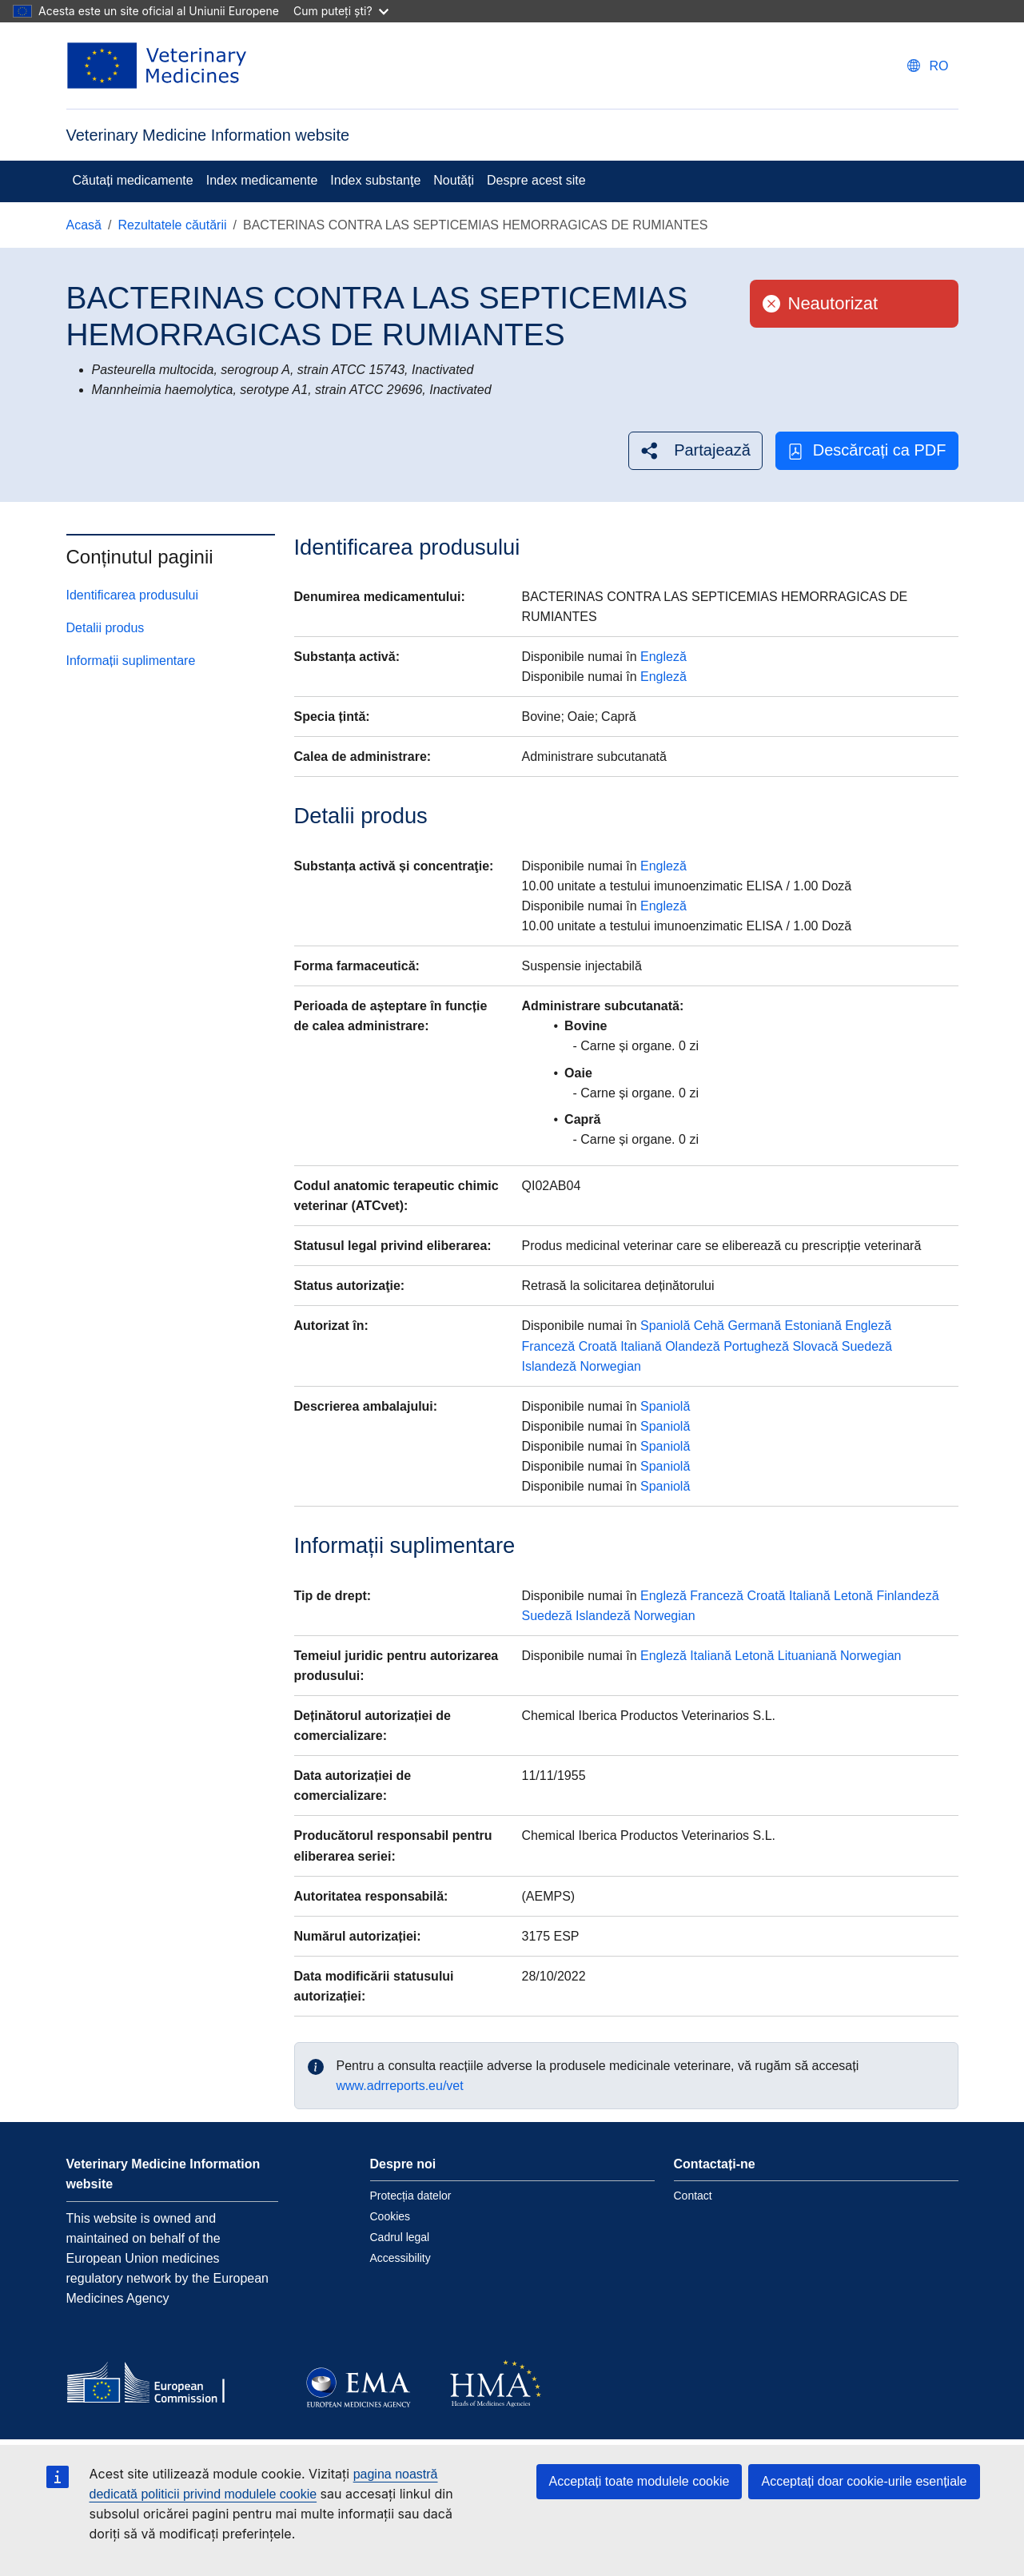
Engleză (663, 656)
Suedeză (867, 1346)
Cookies (390, 2216)
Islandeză (548, 1366)
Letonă (853, 1596)
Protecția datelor (411, 2195)
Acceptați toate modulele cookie (639, 2481)
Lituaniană (807, 1655)
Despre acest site (536, 180)
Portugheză (756, 1346)
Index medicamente (262, 180)
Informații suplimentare (131, 660)
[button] (695, 450)
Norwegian (610, 1366)
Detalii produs (105, 628)
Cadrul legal (400, 2237)
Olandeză (692, 1346)
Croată (598, 1346)
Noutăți (453, 180)
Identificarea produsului (132, 595)
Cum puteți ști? (340, 11)
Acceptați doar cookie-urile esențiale (863, 2481)
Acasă (84, 225)
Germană (754, 1325)
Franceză (548, 1346)
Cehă (709, 1325)
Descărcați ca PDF (866, 450)
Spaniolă (665, 1325)
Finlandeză (907, 1596)
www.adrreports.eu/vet (400, 2085)
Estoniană (813, 1325)
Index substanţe (375, 180)
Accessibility (400, 2258)
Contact (693, 2195)
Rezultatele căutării (172, 225)
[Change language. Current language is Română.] (928, 66)
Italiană (641, 1346)
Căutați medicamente (133, 180)
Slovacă (815, 1346)
